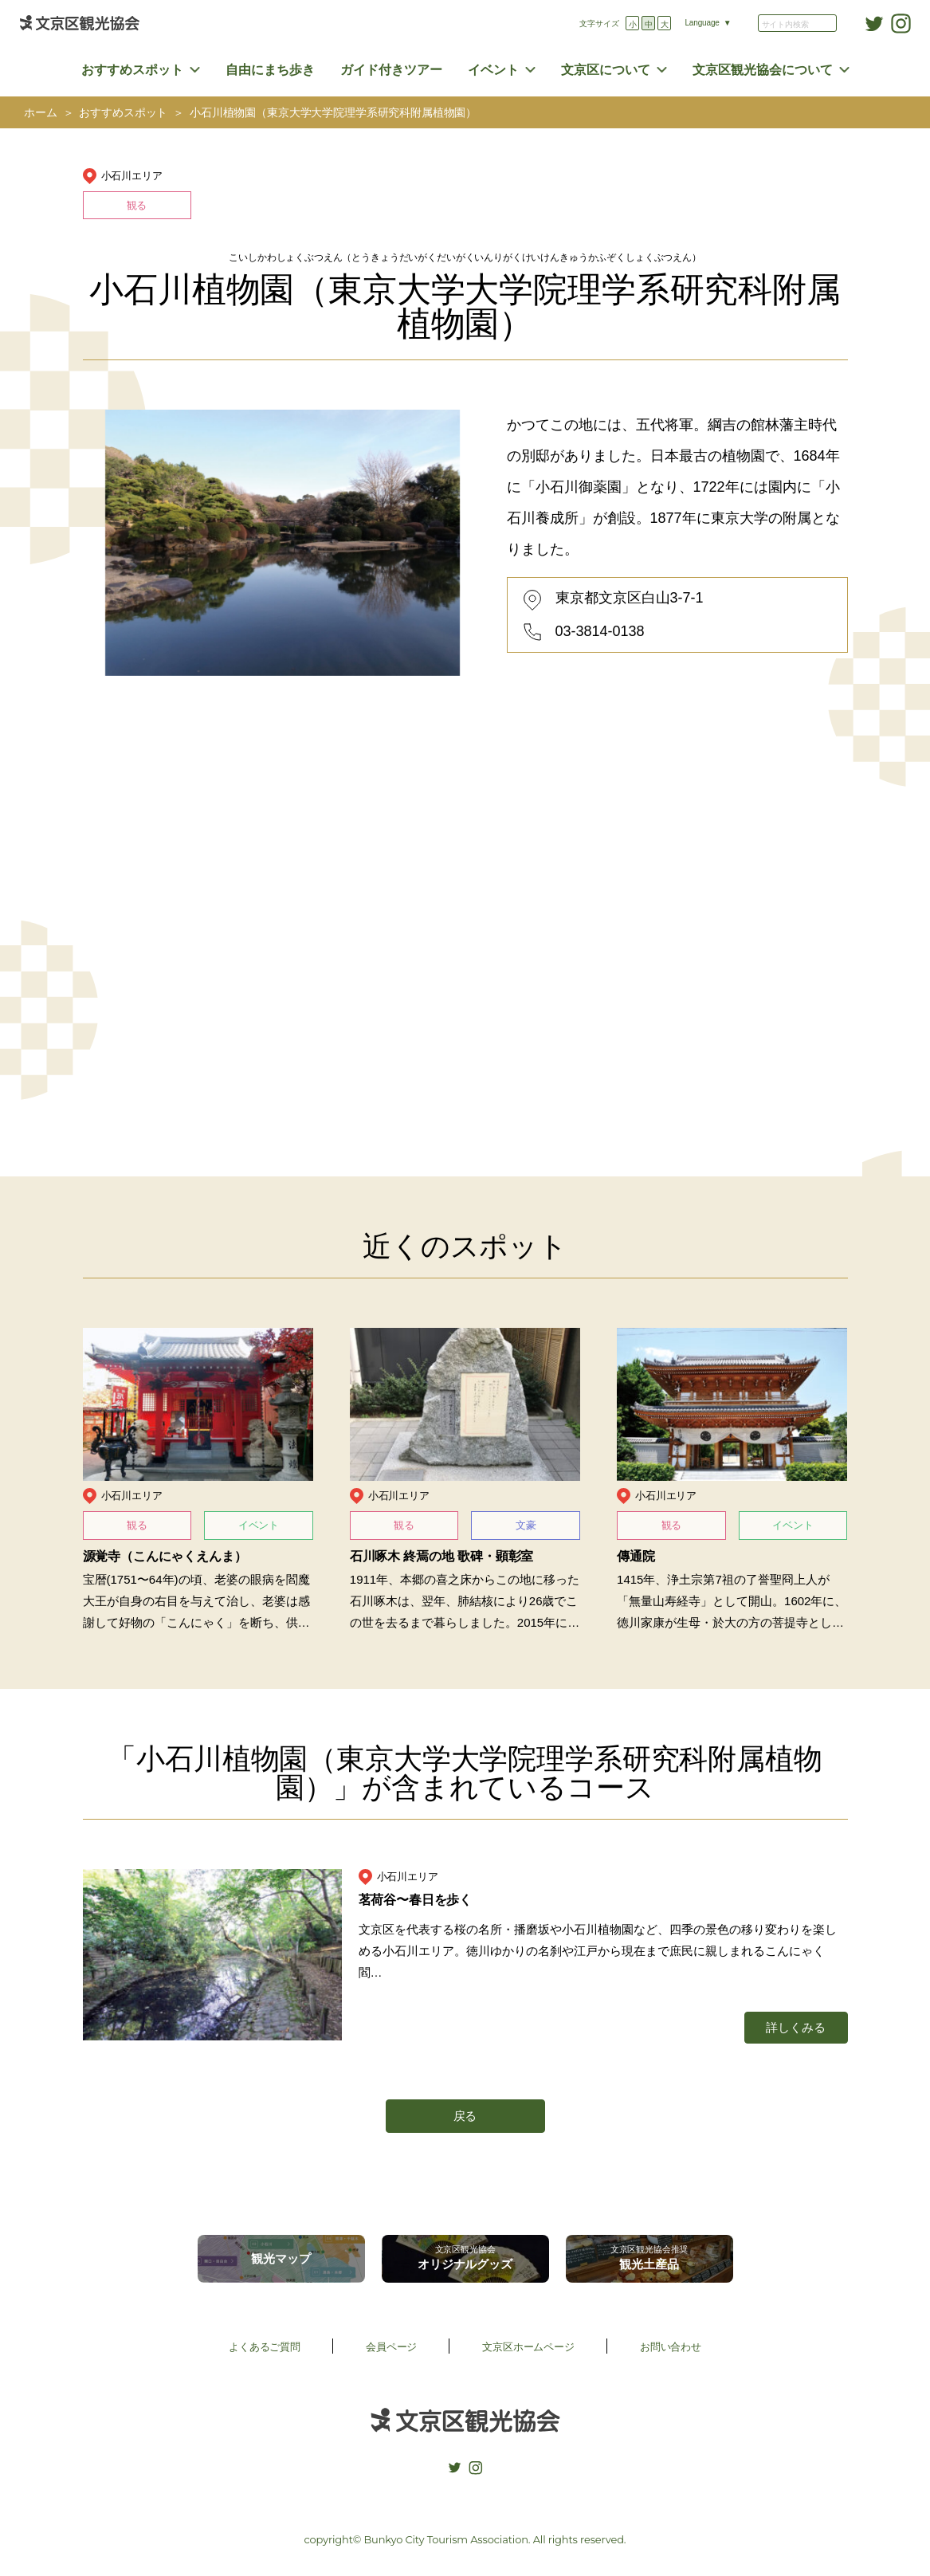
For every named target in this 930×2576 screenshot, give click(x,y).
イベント (493, 70)
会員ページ (391, 2347)
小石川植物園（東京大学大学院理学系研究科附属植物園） (333, 113)
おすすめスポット (132, 70)
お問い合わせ (670, 2347)
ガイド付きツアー (391, 70)
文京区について (605, 70)
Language (702, 22)
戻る (465, 2115)
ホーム (40, 113)
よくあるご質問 (264, 2347)
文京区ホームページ (528, 2347)
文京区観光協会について (763, 70)
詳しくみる (795, 2027)
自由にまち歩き (270, 70)
